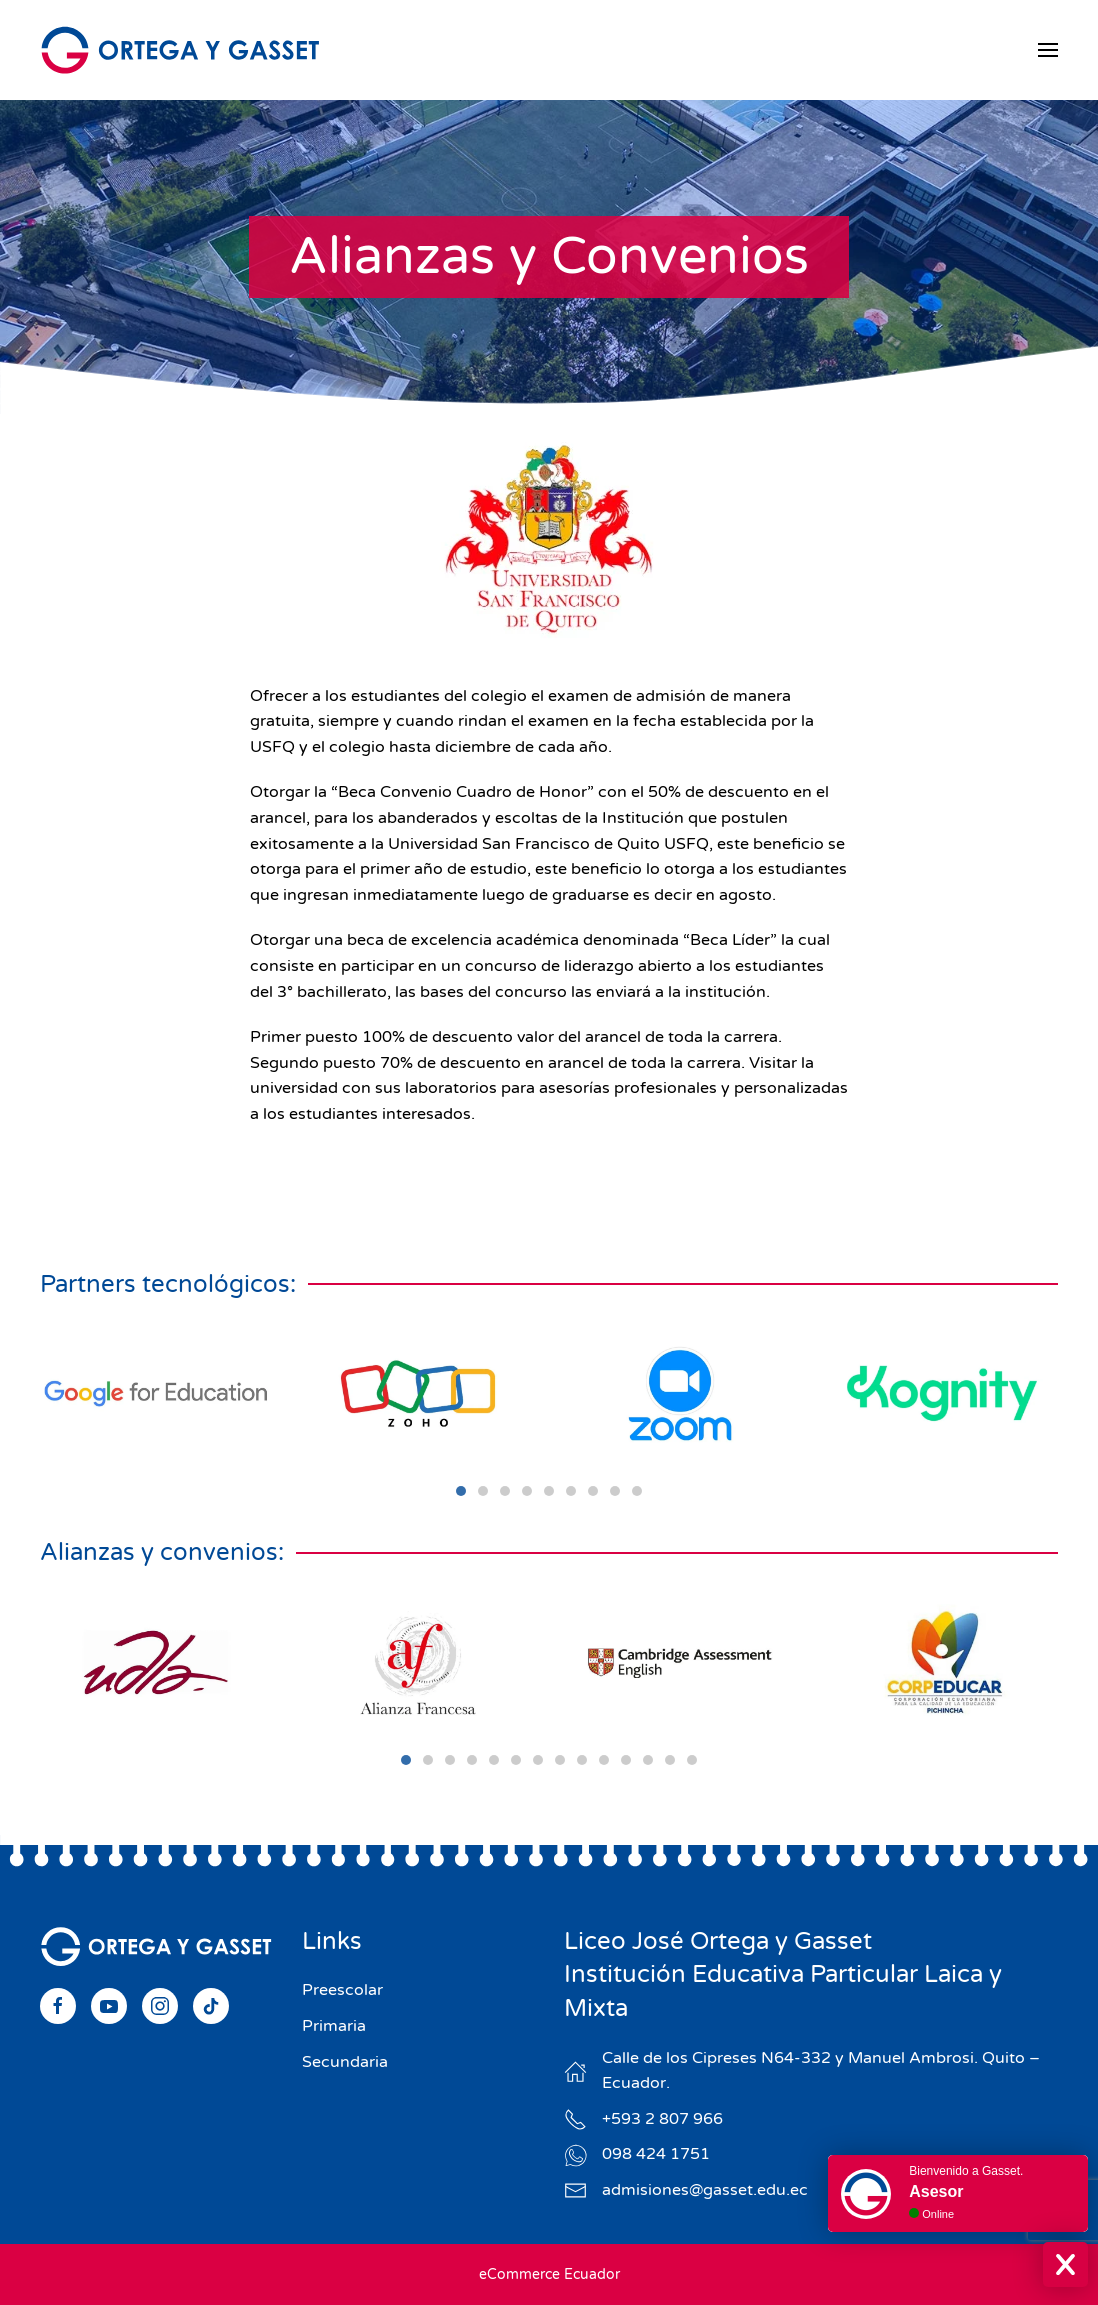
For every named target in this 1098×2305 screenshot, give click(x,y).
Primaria (334, 2026)
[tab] (461, 1491)
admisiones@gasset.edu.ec (705, 2190)
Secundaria (345, 2062)
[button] (1048, 50)
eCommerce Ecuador (549, 2274)
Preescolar (342, 1990)
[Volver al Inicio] (180, 50)
